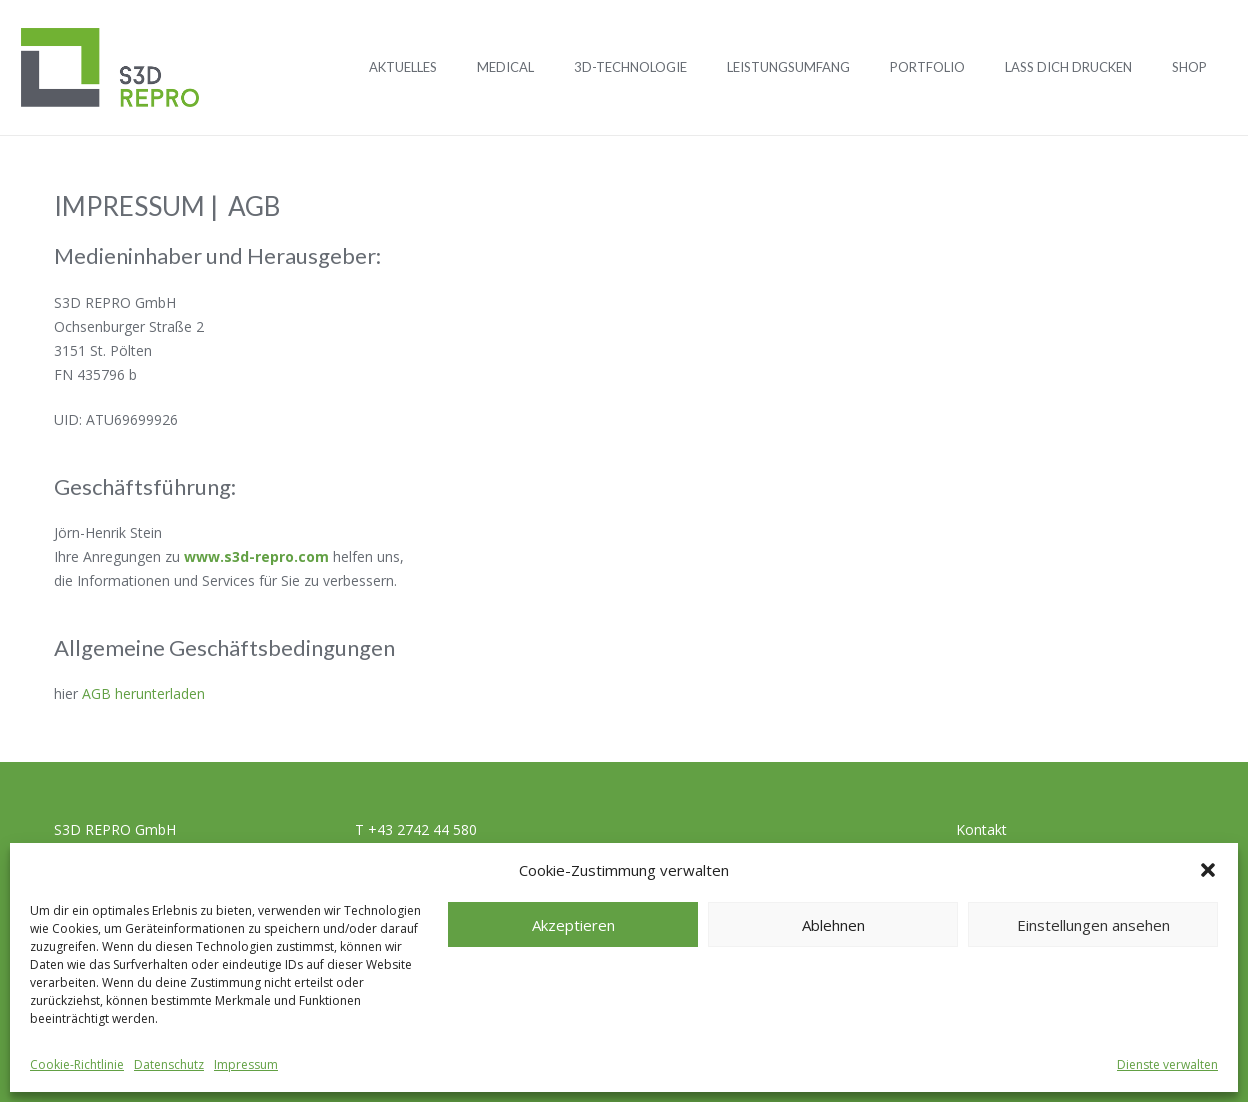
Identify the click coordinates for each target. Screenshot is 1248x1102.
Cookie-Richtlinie (77, 1064)
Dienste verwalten (1167, 1064)
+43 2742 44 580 (422, 829)
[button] (1208, 870)
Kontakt (981, 829)
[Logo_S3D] (110, 68)
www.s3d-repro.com (256, 556)
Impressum (246, 1064)
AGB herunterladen (143, 693)
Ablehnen (833, 925)
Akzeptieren (573, 925)
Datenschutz (169, 1064)
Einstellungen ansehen (1093, 925)
